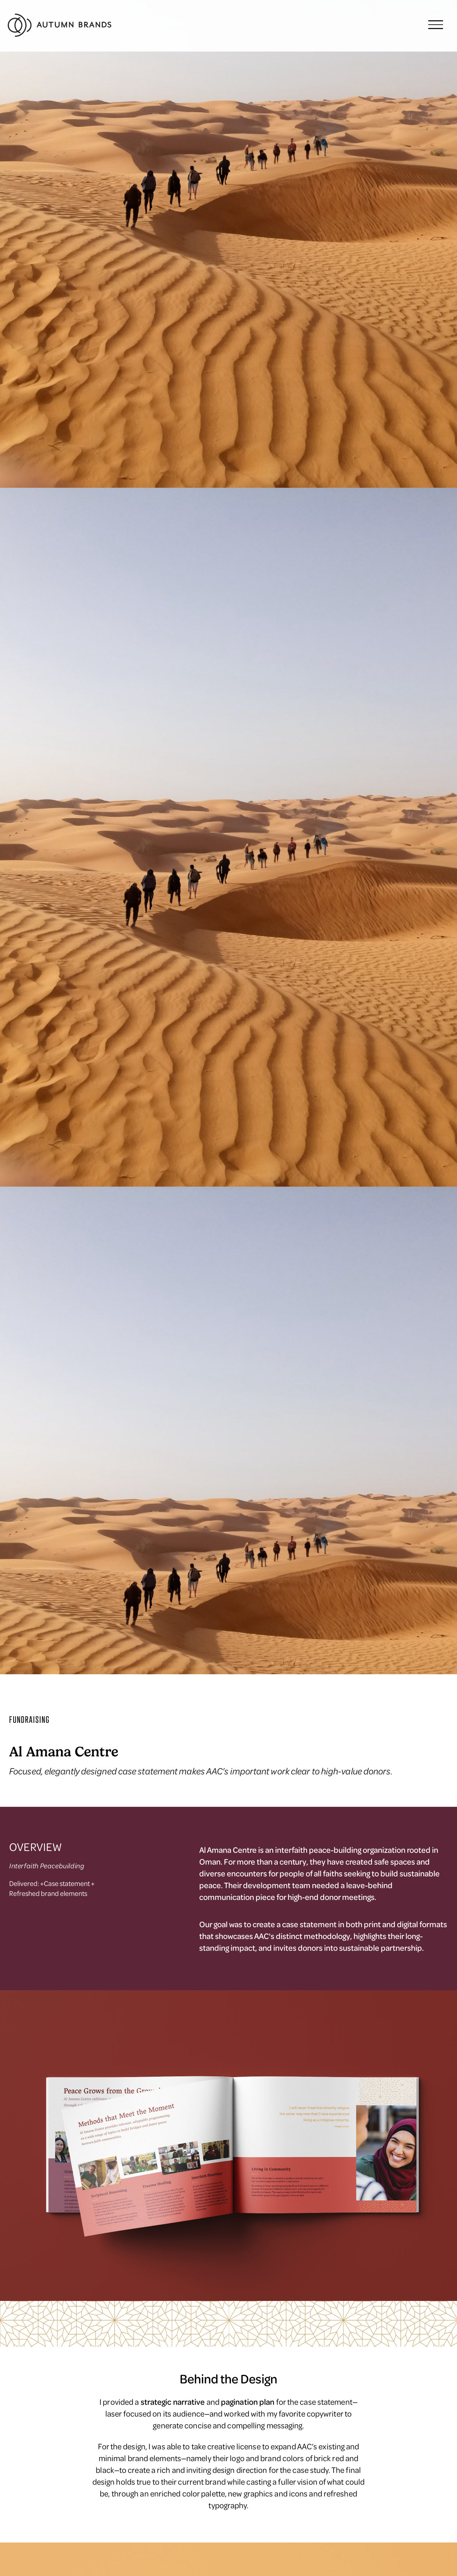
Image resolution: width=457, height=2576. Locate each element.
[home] (60, 26)
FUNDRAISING (29, 1720)
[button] (436, 25)
